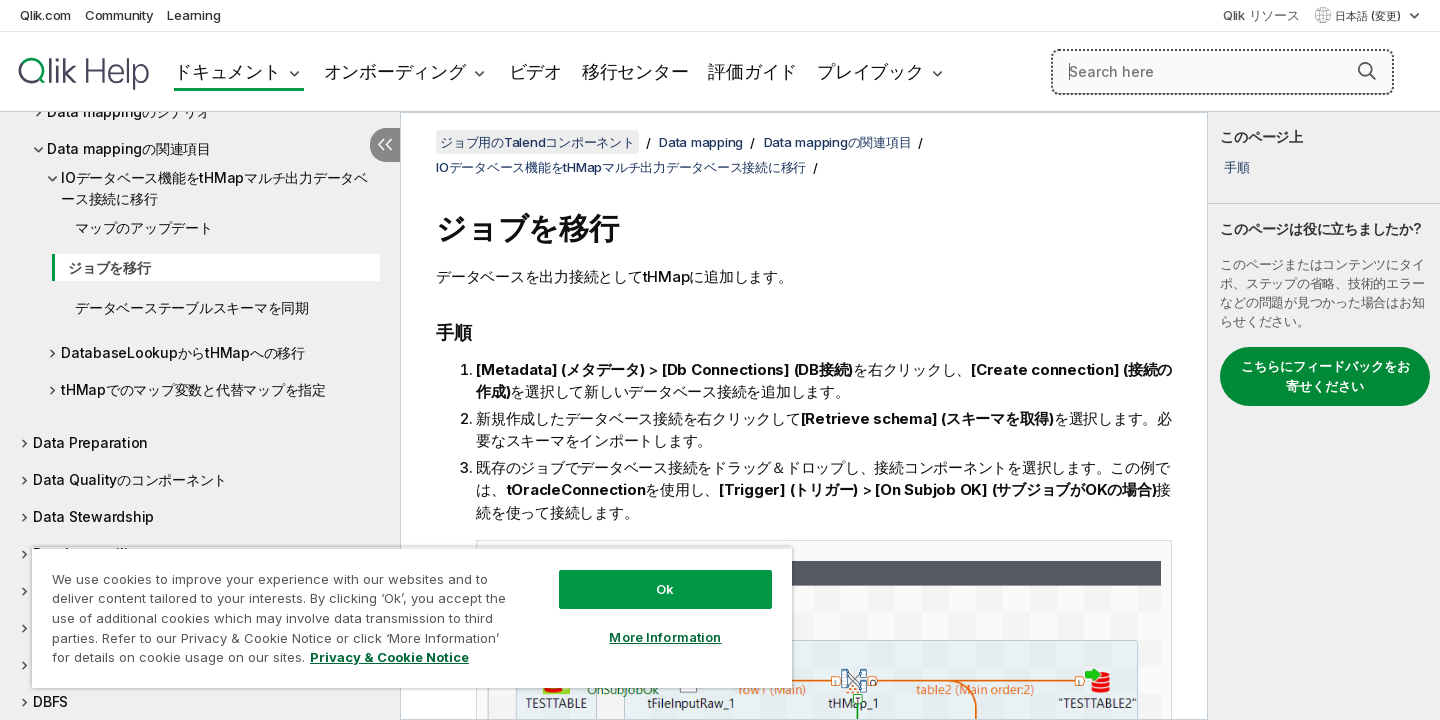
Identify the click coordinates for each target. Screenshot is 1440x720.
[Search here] (1222, 72)
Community (119, 15)
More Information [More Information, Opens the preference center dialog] (665, 637)
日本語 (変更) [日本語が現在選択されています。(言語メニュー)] (1369, 16)
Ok (665, 589)
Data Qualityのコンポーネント (130, 479)
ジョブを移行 (109, 267)
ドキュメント (227, 71)
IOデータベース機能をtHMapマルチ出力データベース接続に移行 (214, 188)
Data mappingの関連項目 (129, 148)
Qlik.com (45, 15)
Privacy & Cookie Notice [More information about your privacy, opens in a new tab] (389, 657)
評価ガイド (752, 71)
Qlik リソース (1261, 15)
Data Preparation (90, 442)
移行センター (635, 71)
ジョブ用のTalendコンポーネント (537, 142)
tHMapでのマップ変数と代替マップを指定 (193, 389)
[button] (1367, 71)
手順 (1237, 167)
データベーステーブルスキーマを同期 (192, 307)
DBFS (50, 701)
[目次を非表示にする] (385, 145)
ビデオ (535, 71)
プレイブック (870, 71)
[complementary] (1324, 416)
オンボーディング (395, 71)
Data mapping (701, 142)
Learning (193, 15)
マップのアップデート (144, 227)
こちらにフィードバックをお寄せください (1325, 376)
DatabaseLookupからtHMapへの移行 (183, 352)
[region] (412, 617)
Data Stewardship (93, 516)
